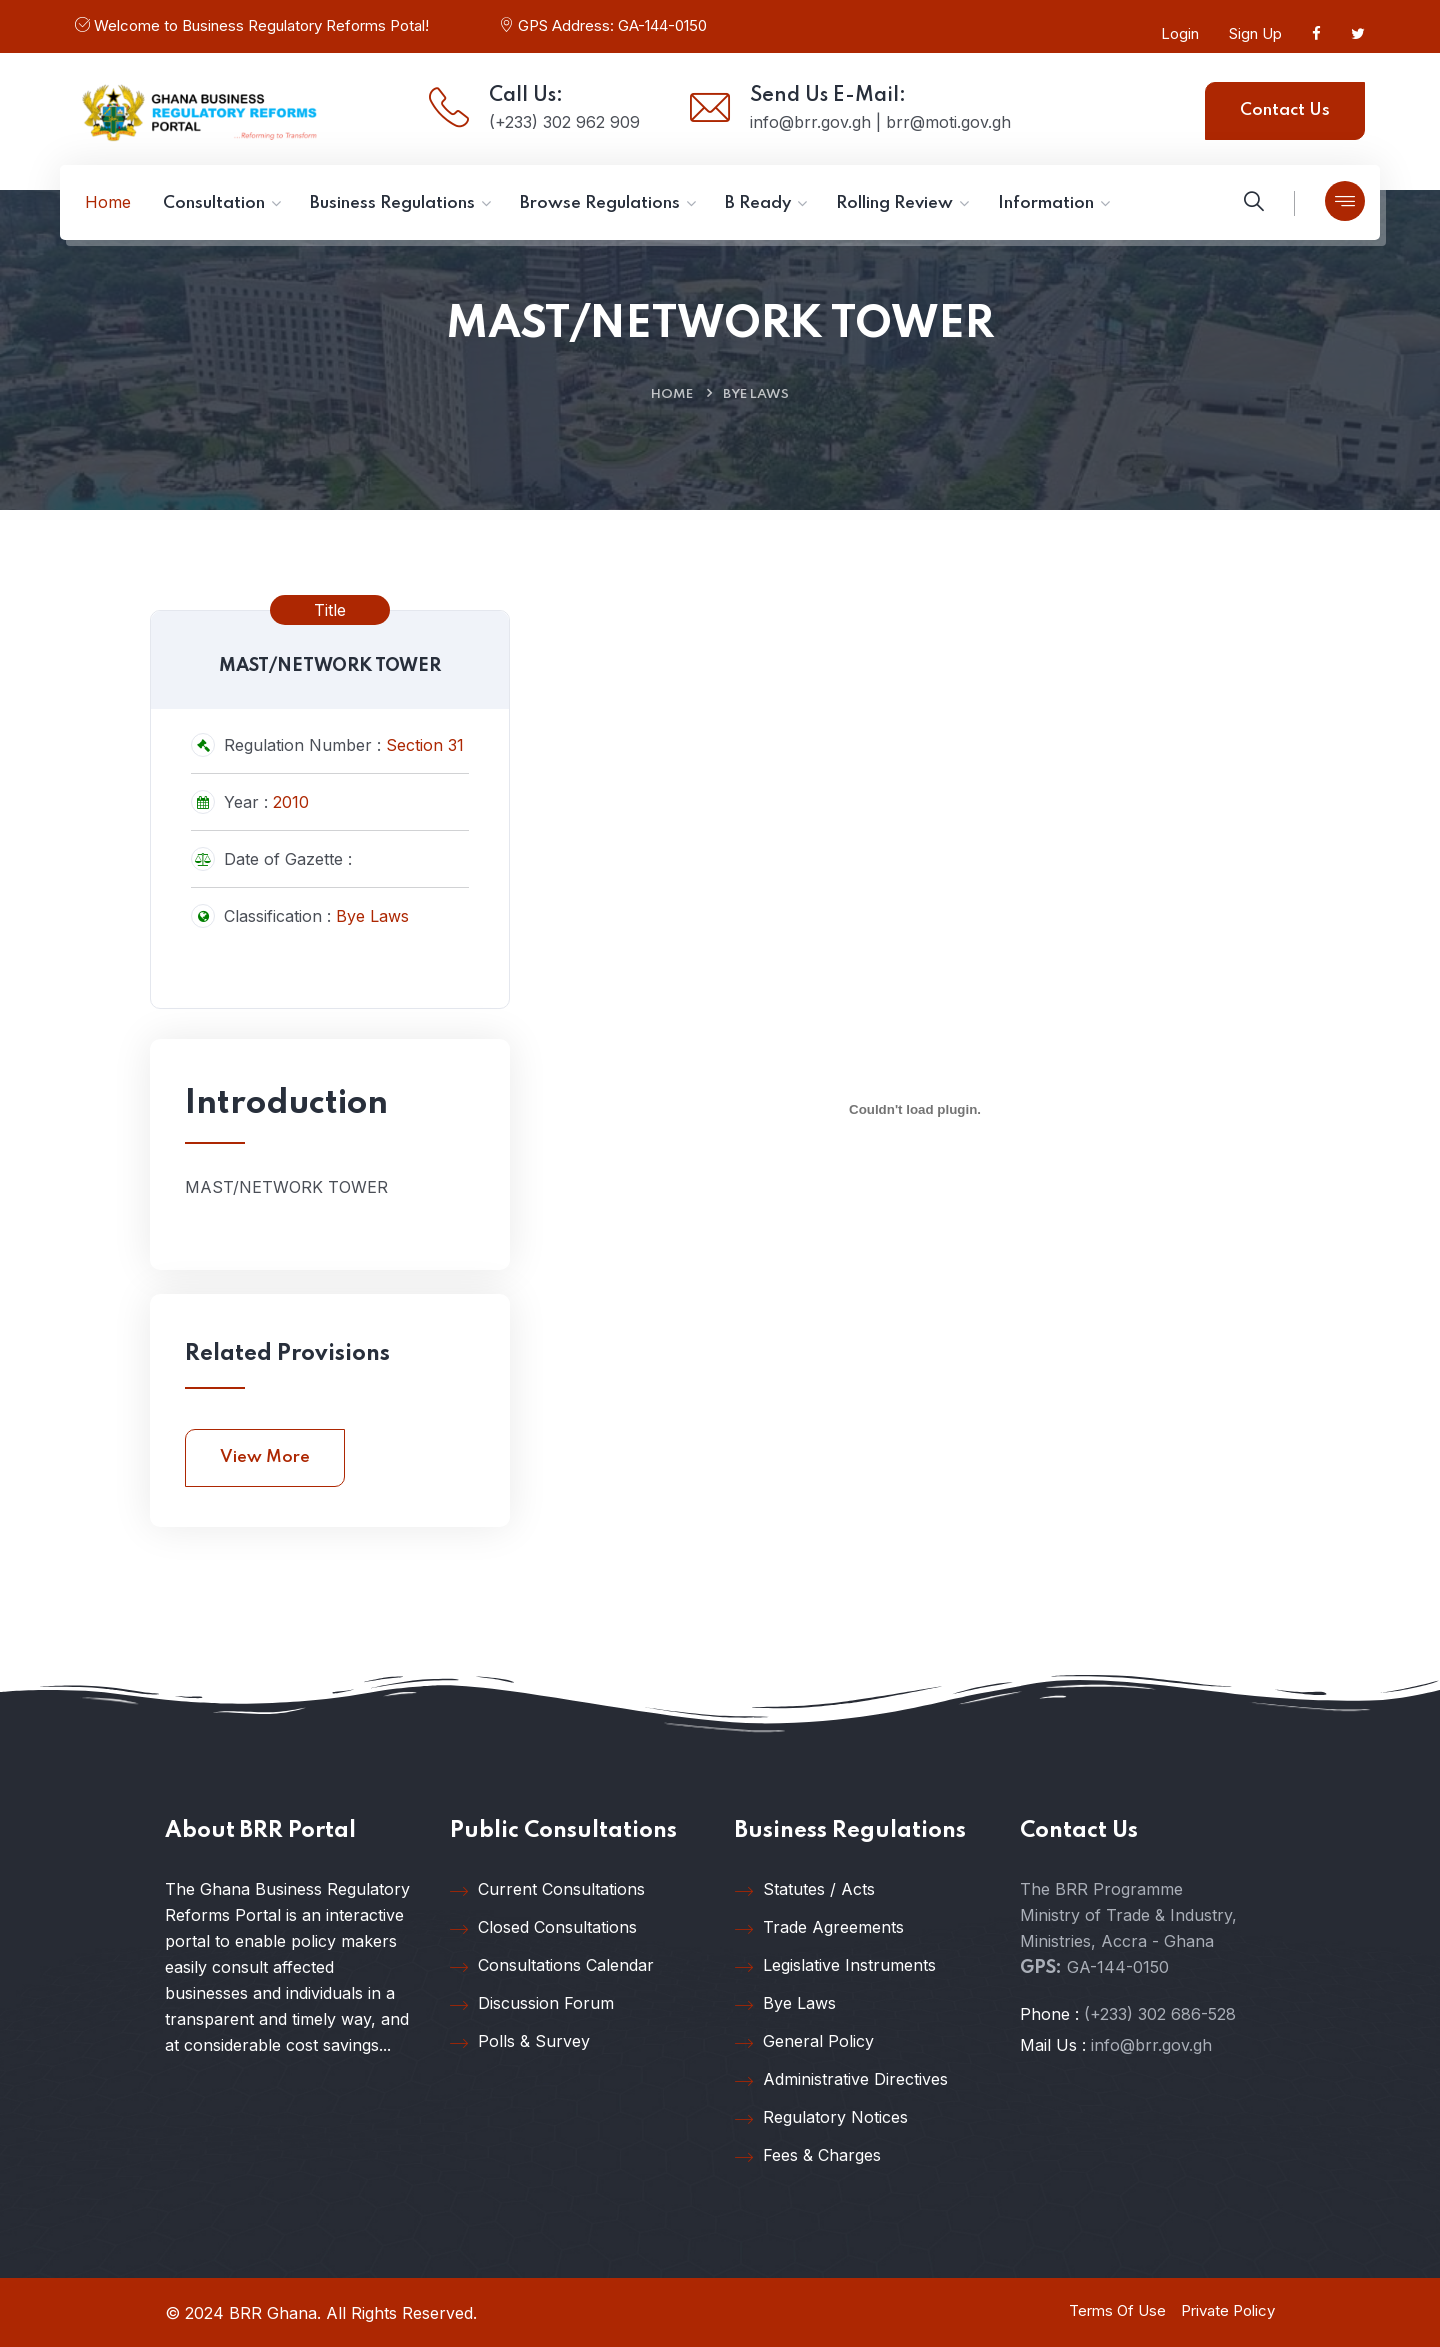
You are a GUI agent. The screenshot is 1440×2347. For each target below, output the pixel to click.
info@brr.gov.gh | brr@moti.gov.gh (880, 122)
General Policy (804, 2042)
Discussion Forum (532, 2004)
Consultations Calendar (552, 1966)
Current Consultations (547, 1890)
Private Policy (1228, 2310)
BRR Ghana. (275, 2313)
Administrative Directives (841, 2080)
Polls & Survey (520, 2042)
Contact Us (1285, 110)
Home (672, 394)
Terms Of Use (1117, 2310)
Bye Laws (756, 394)
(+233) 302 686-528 (1160, 2014)
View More (265, 1457)
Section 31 (425, 745)
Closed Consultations (543, 1928)
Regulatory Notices (821, 2118)
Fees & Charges (808, 2156)
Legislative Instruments (835, 1966)
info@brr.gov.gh (1151, 2045)
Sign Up (1255, 33)
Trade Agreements (819, 1928)
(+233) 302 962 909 (564, 122)
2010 (291, 802)
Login (1180, 33)
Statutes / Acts (805, 1890)
